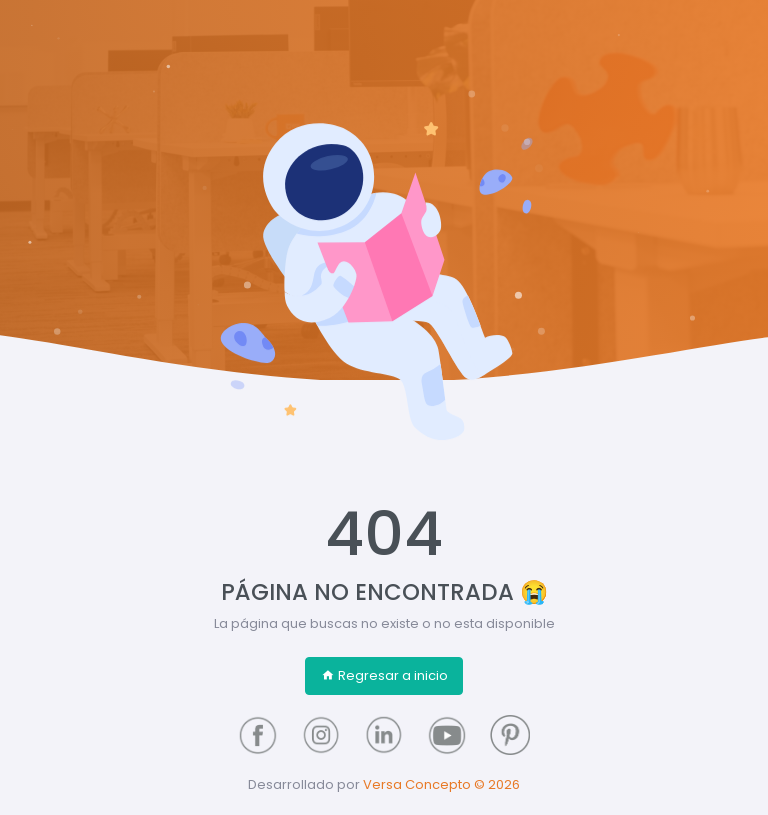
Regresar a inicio (384, 675)
